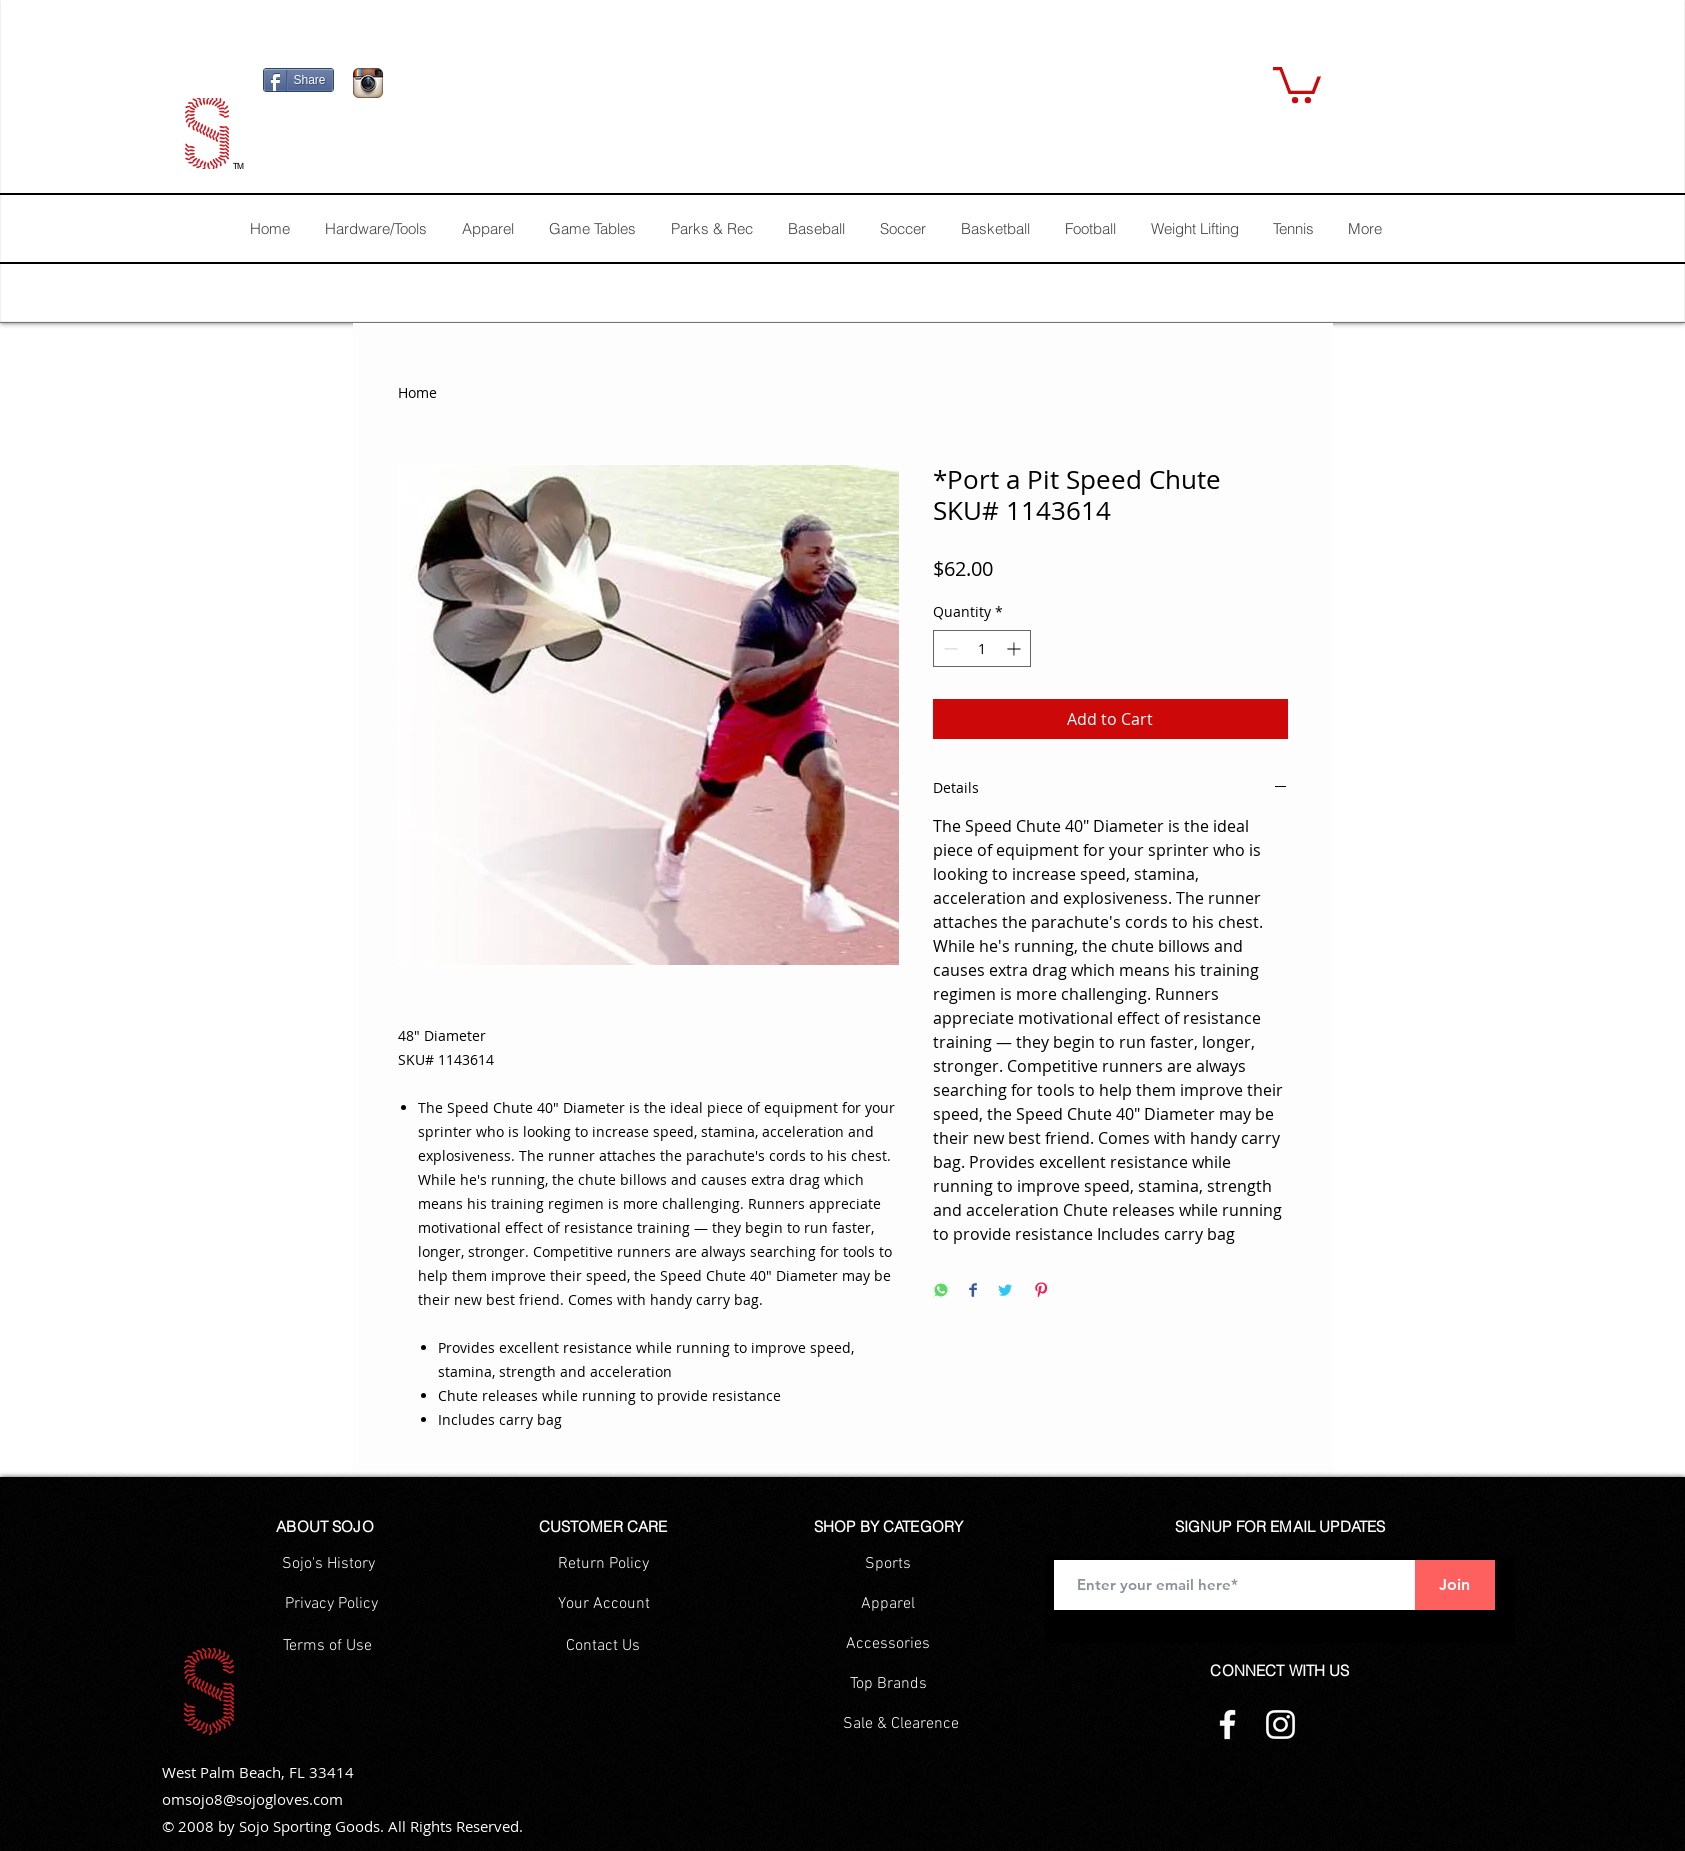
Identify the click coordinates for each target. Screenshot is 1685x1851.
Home (417, 392)
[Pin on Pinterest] (1041, 1291)
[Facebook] (1227, 1724)
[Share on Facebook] (973, 1291)
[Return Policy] (603, 1564)
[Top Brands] (888, 1684)
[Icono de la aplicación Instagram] (368, 83)
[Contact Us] (603, 1646)
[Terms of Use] (327, 1646)
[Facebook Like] (518, 88)
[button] (1297, 83)
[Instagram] (1280, 1724)
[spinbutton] (982, 648)
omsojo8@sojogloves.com (252, 1799)
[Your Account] (604, 1604)
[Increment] (1015, 648)
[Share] (298, 80)
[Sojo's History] (328, 1564)
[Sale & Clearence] (901, 1724)
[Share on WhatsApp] (941, 1291)
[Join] (1455, 1585)
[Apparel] (888, 1604)
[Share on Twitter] (1005, 1291)
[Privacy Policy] (332, 1604)
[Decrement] (948, 648)
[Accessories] (888, 1644)
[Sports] (888, 1564)
